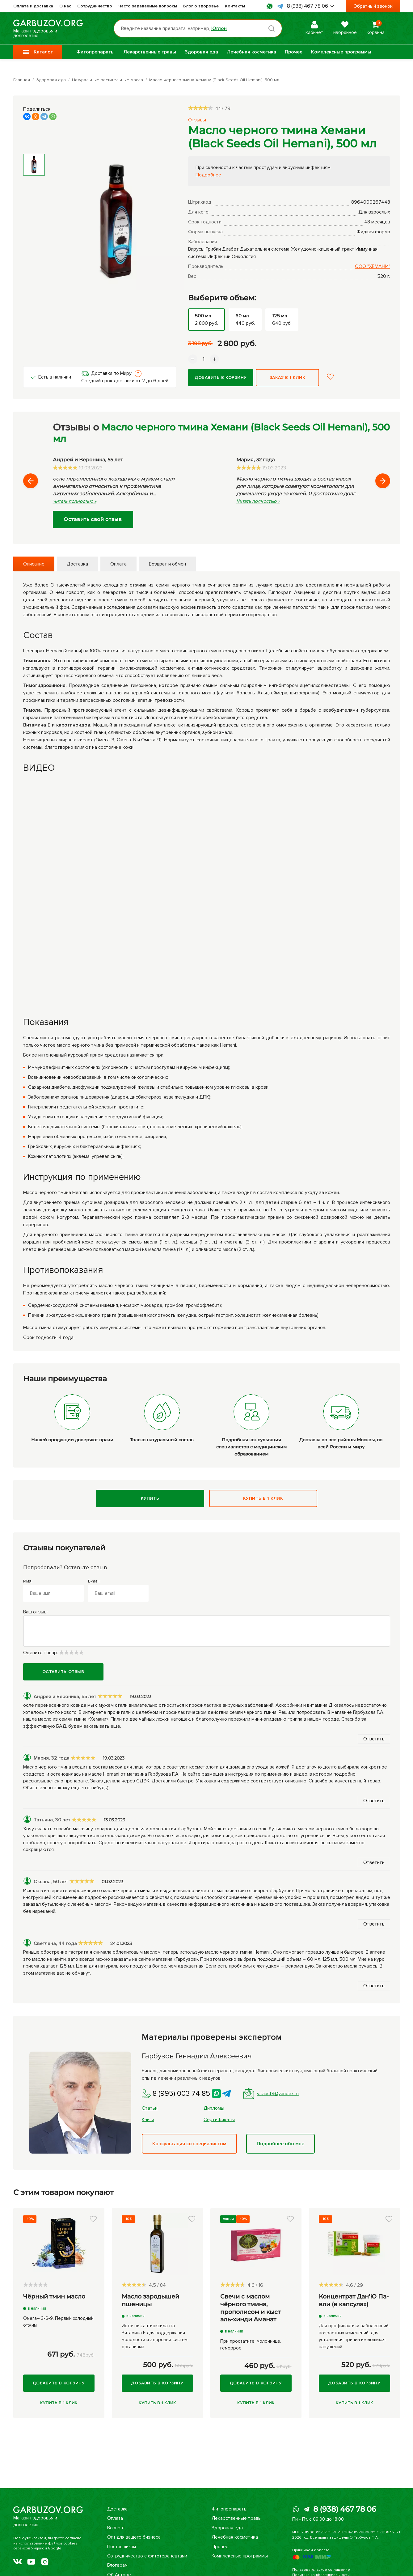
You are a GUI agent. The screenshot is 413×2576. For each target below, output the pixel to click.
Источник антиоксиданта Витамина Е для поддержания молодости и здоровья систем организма (155, 2336)
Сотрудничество (94, 6)
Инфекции (219, 256)
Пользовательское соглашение (321, 2569)
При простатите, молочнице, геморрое (250, 2344)
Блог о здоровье (201, 6)
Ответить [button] (374, 1739)
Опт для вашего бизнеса (133, 2537)
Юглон (219, 28)
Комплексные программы (341, 52)
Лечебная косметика (251, 52)
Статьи (150, 2108)
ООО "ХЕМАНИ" (372, 266)
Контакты (235, 6)
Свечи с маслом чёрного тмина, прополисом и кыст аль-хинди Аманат (250, 2308)
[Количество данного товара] (203, 359)
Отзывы (197, 120)
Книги (148, 2119)
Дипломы (214, 2108)
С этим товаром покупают (63, 2192)
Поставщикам (121, 2547)
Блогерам (117, 2565)
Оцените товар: (53, 1653)
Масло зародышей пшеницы (150, 2300)
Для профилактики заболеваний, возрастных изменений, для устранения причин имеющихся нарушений (354, 2336)
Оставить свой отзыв (93, 519)
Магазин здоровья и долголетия (48, 28)
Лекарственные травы (149, 52)
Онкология (244, 256)
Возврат (115, 2528)
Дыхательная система (264, 249)
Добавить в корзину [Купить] (221, 377)
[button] (358, 376)
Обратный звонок (373, 6)
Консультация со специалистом (189, 2144)
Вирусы (196, 249)
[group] (116, 222)
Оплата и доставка (33, 6)
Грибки (213, 249)
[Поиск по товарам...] (198, 28)
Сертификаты (219, 2119)
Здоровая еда (201, 52)
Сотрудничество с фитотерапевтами (147, 2556)
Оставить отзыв (63, 1671)
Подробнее (208, 175)
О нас (65, 6)
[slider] (200, 107)
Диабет (230, 249)
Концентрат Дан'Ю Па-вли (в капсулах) (354, 2300)
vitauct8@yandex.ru (271, 2093)
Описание (33, 564)
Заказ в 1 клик (288, 377)
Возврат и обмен (167, 564)
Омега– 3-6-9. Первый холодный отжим (58, 2321)
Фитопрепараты (95, 52)
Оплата (118, 564)
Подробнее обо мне (280, 2144)
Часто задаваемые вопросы (147, 6)
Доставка (77, 564)
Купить (150, 1498)
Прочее (293, 52)
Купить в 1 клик (263, 1498)
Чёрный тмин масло (54, 2296)
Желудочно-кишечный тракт (322, 249)
